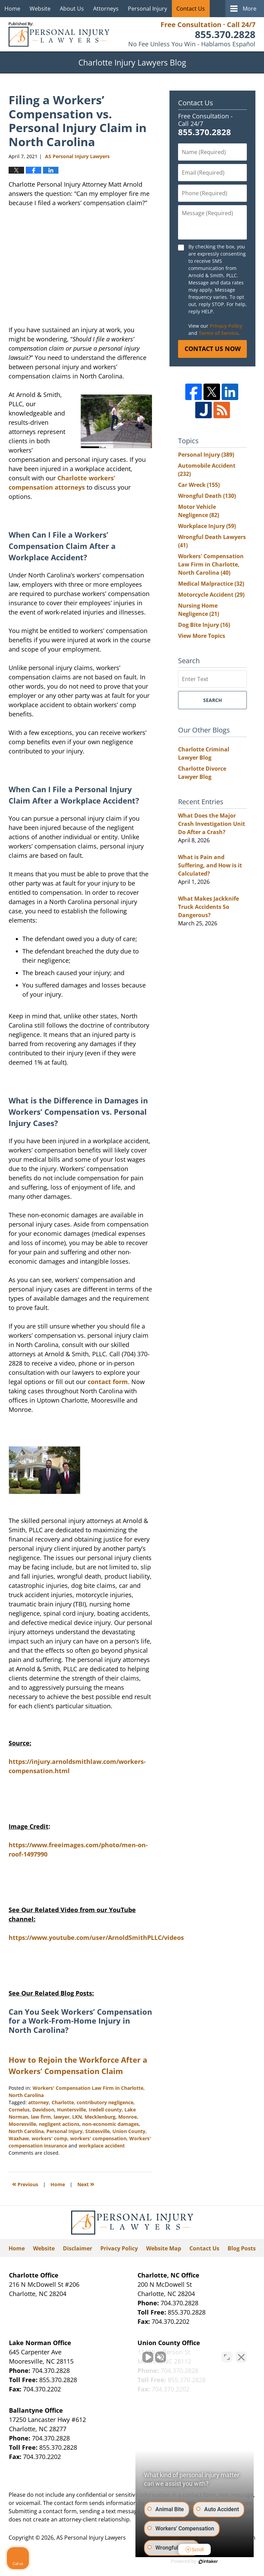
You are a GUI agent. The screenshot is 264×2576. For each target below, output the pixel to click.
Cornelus (19, 2109)
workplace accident (102, 2145)
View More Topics (201, 636)
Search (212, 700)
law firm (41, 2117)
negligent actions (59, 2124)
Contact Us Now (213, 348)
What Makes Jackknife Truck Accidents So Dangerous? (208, 907)
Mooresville (22, 2124)
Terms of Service (218, 333)
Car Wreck (199, 485)
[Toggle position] (226, 2356)
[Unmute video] (142, 2356)
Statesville (97, 2131)
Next (85, 2183)
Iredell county (105, 2109)
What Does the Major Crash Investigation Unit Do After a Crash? (211, 824)
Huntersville (71, 2109)
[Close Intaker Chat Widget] (241, 2356)
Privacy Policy (226, 326)
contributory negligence (105, 2102)
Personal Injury (147, 8)
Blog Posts (242, 2248)
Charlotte (63, 2102)
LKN (77, 2117)
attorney (38, 2102)
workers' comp (49, 2138)
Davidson (43, 2109)
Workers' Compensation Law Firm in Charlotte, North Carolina (211, 564)
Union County (128, 2131)
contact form (108, 1382)
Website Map (163, 2248)
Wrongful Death (207, 496)
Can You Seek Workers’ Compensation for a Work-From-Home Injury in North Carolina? (80, 2020)
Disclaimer (77, 2248)
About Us (72, 8)
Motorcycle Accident (211, 594)
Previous (25, 2183)
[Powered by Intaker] (205, 2562)
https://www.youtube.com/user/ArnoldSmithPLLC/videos (96, 1937)
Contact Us (190, 8)
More (249, 8)
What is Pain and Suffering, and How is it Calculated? (210, 865)
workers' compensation (98, 2138)
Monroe (127, 2117)
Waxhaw (19, 2138)
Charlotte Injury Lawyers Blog (59, 34)
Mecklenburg (100, 2117)
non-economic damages (110, 2124)
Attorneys (106, 8)
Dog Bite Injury (204, 625)
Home (12, 8)
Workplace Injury (207, 526)
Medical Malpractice (211, 583)
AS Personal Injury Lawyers (91, 2537)
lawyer (61, 2117)
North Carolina (26, 2131)
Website (40, 8)
